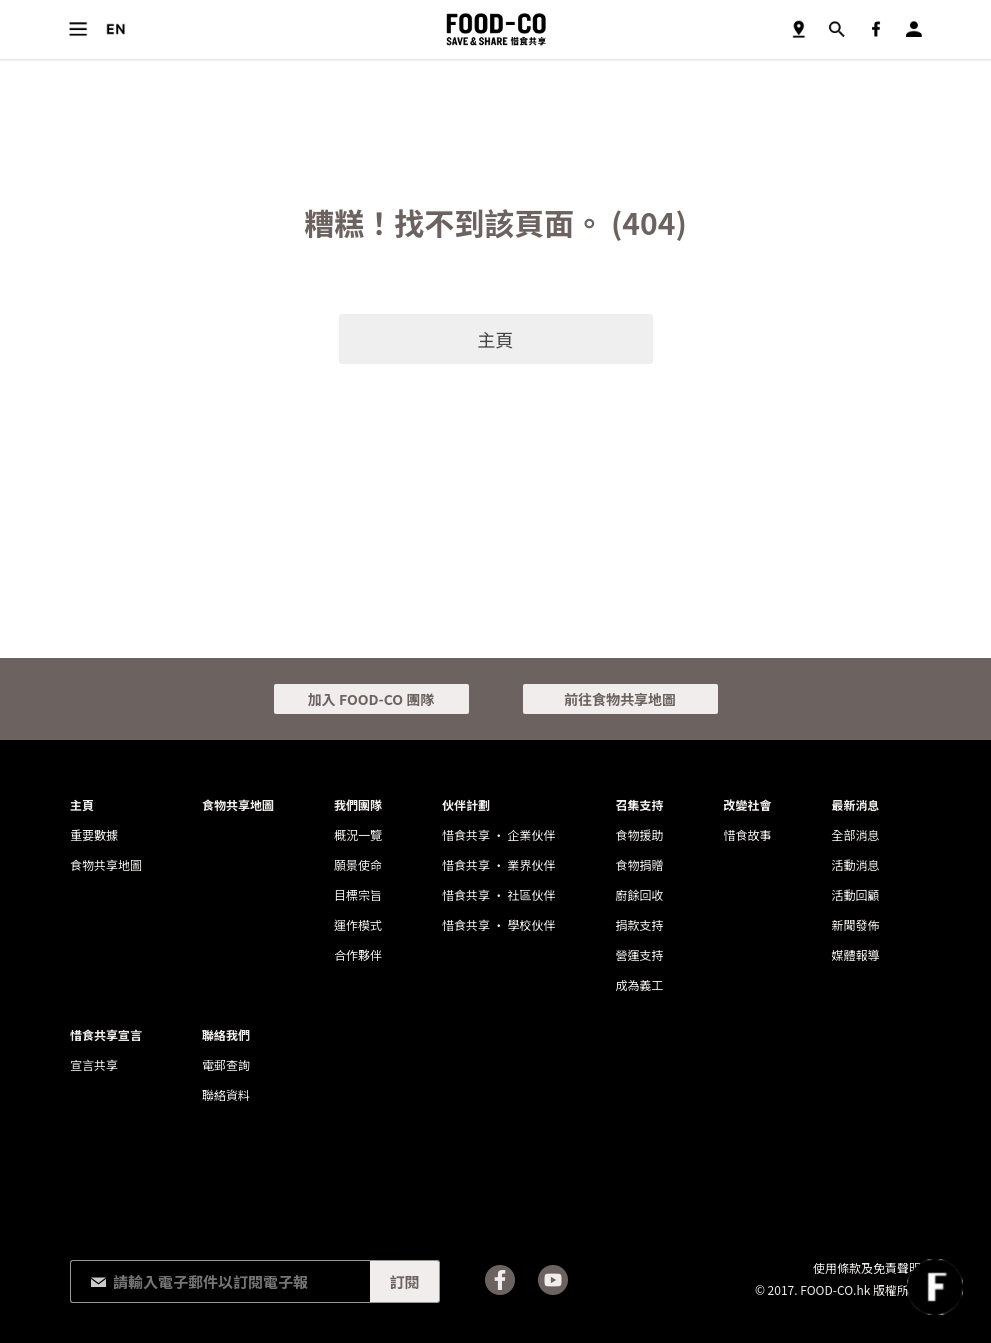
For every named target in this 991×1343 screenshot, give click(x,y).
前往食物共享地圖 (620, 699)
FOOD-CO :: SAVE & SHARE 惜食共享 (496, 29)
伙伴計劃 (466, 804)
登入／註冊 (913, 29)
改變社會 (747, 804)
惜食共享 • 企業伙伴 (498, 834)
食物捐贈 (639, 864)
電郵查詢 (226, 1064)
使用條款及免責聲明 (867, 1267)
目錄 (77, 29)
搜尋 (836, 29)
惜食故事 (747, 834)
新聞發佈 (855, 924)
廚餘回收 (639, 894)
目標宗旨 (358, 894)
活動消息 (855, 864)
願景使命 (358, 864)
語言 (115, 29)
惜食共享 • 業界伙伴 (498, 864)
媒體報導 (855, 954)
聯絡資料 (226, 1094)
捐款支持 (639, 924)
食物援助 (639, 834)
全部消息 (855, 834)
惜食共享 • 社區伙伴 (498, 894)
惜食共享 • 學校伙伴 (498, 924)
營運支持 (639, 954)
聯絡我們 (226, 1034)
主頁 (496, 339)
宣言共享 (94, 1064)
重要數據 (94, 834)
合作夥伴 (358, 954)
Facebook (875, 29)
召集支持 (639, 804)
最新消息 (855, 804)
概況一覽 (358, 834)
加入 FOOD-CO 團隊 (371, 699)
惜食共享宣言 (106, 1034)
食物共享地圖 (798, 29)
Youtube (553, 1280)
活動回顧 (855, 894)
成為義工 (639, 984)
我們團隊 (358, 804)
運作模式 (358, 924)
